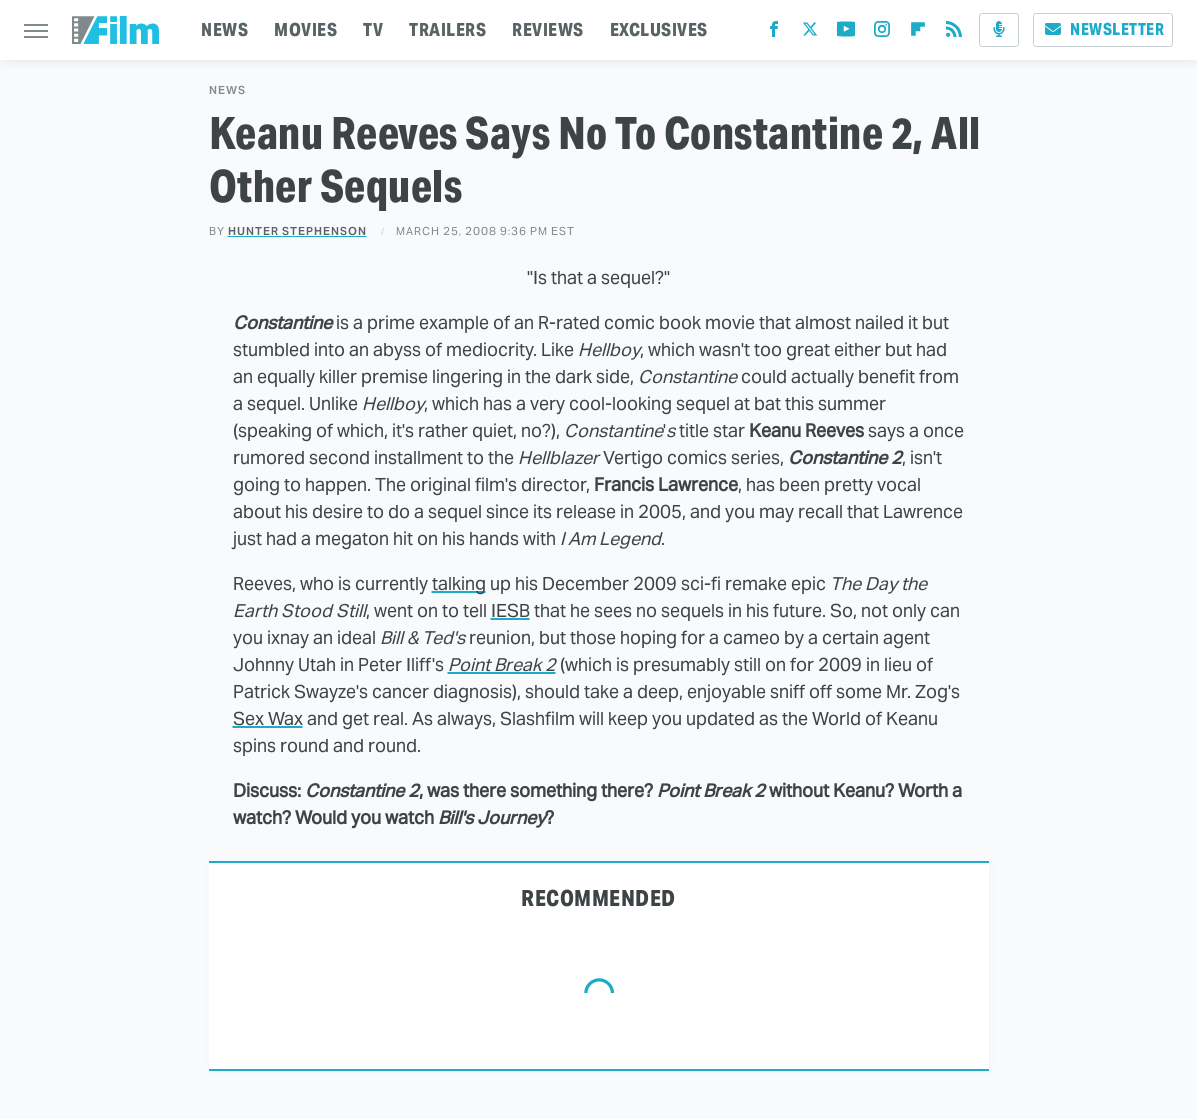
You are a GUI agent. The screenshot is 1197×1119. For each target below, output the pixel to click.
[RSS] (954, 33)
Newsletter (1103, 29)
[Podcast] (999, 30)
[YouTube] (846, 33)
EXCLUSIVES (659, 29)
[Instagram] (882, 33)
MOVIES (305, 29)
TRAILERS (447, 29)
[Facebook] (774, 33)
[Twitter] (810, 33)
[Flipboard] (918, 33)
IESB (510, 610)
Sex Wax (268, 718)
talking (459, 583)
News (227, 90)
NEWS (224, 29)
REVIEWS (548, 29)
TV (373, 29)
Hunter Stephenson (297, 231)
